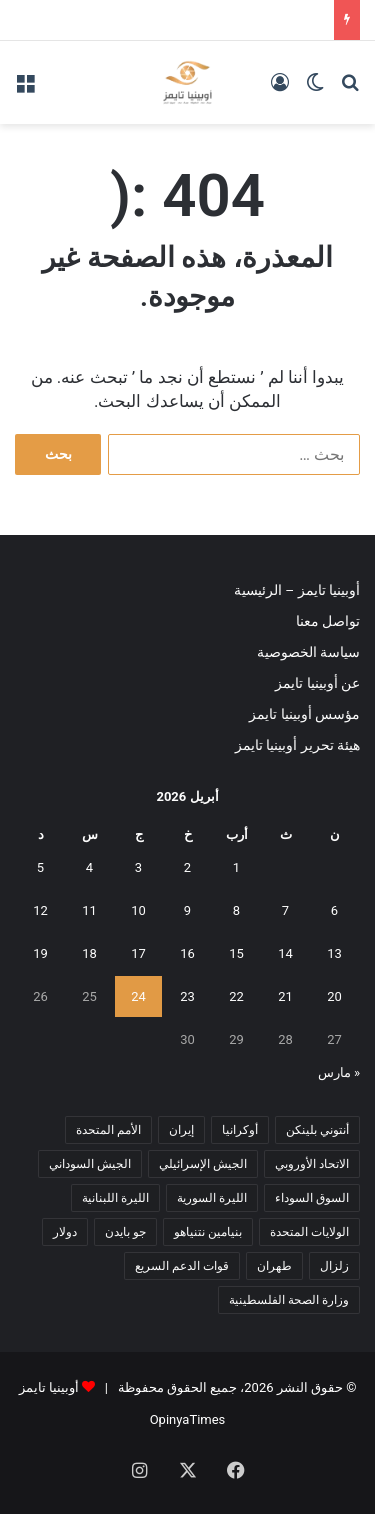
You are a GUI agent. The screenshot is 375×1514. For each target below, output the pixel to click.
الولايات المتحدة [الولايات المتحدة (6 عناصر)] (309, 1232)
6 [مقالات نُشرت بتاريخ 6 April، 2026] (334, 910)
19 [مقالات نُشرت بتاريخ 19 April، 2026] (40, 953)
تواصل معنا (328, 621)
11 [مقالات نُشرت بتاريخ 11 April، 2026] (89, 910)
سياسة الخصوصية (308, 652)
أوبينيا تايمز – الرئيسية (297, 590)
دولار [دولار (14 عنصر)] (65, 1232)
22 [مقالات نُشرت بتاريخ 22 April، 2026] (236, 996)
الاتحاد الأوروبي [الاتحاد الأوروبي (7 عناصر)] (312, 1164)
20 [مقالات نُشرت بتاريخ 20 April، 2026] (334, 996)
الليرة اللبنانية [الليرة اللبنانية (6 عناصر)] (115, 1198)
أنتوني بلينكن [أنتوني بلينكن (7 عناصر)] (317, 1130)
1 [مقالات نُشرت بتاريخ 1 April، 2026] (236, 867)
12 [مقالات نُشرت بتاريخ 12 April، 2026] (40, 910)
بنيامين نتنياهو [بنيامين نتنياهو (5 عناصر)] (208, 1232)
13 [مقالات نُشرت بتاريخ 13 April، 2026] (334, 953)
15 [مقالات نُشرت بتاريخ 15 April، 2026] (236, 953)
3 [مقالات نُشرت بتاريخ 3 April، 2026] (138, 867)
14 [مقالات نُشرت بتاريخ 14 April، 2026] (285, 953)
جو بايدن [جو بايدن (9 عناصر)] (125, 1232)
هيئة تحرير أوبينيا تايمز (297, 745)
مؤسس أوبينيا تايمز (304, 714)
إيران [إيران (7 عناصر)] (181, 1130)
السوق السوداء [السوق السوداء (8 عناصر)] (312, 1198)
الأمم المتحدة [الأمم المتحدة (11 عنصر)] (108, 1130)
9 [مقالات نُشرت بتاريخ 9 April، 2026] (187, 910)
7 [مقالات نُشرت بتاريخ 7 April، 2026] (285, 910)
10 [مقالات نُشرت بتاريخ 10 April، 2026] (138, 910)
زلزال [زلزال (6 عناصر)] (334, 1266)
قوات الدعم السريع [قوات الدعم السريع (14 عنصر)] (182, 1266)
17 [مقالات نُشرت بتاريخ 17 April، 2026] (138, 953)
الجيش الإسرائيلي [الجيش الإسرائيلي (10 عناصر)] (203, 1164)
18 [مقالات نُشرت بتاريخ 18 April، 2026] (89, 953)
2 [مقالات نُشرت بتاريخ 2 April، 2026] (187, 867)
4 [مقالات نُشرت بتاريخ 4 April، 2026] (89, 867)
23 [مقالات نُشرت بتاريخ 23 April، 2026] (187, 996)
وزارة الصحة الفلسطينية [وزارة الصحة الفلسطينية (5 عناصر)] (289, 1300)
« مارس (339, 1072)
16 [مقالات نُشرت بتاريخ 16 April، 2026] (187, 953)
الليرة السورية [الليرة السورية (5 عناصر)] (212, 1198)
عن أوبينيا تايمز (317, 683)
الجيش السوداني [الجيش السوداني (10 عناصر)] (90, 1164)
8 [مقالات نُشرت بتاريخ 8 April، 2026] (236, 910)
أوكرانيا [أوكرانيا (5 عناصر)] (240, 1130)
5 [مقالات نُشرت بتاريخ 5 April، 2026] (40, 867)
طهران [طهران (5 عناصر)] (274, 1266)
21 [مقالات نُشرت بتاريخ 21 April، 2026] (285, 996)
